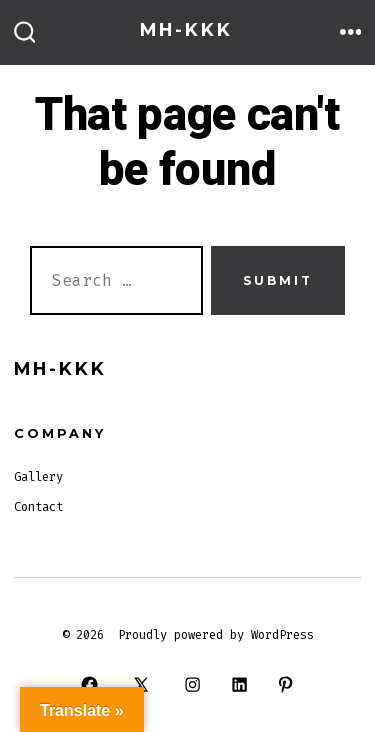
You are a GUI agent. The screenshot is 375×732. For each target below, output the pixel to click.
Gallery (38, 477)
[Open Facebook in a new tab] (89, 685)
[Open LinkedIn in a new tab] (239, 685)
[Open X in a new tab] (141, 685)
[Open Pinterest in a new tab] (285, 685)
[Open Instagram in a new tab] (193, 685)
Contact (38, 507)
